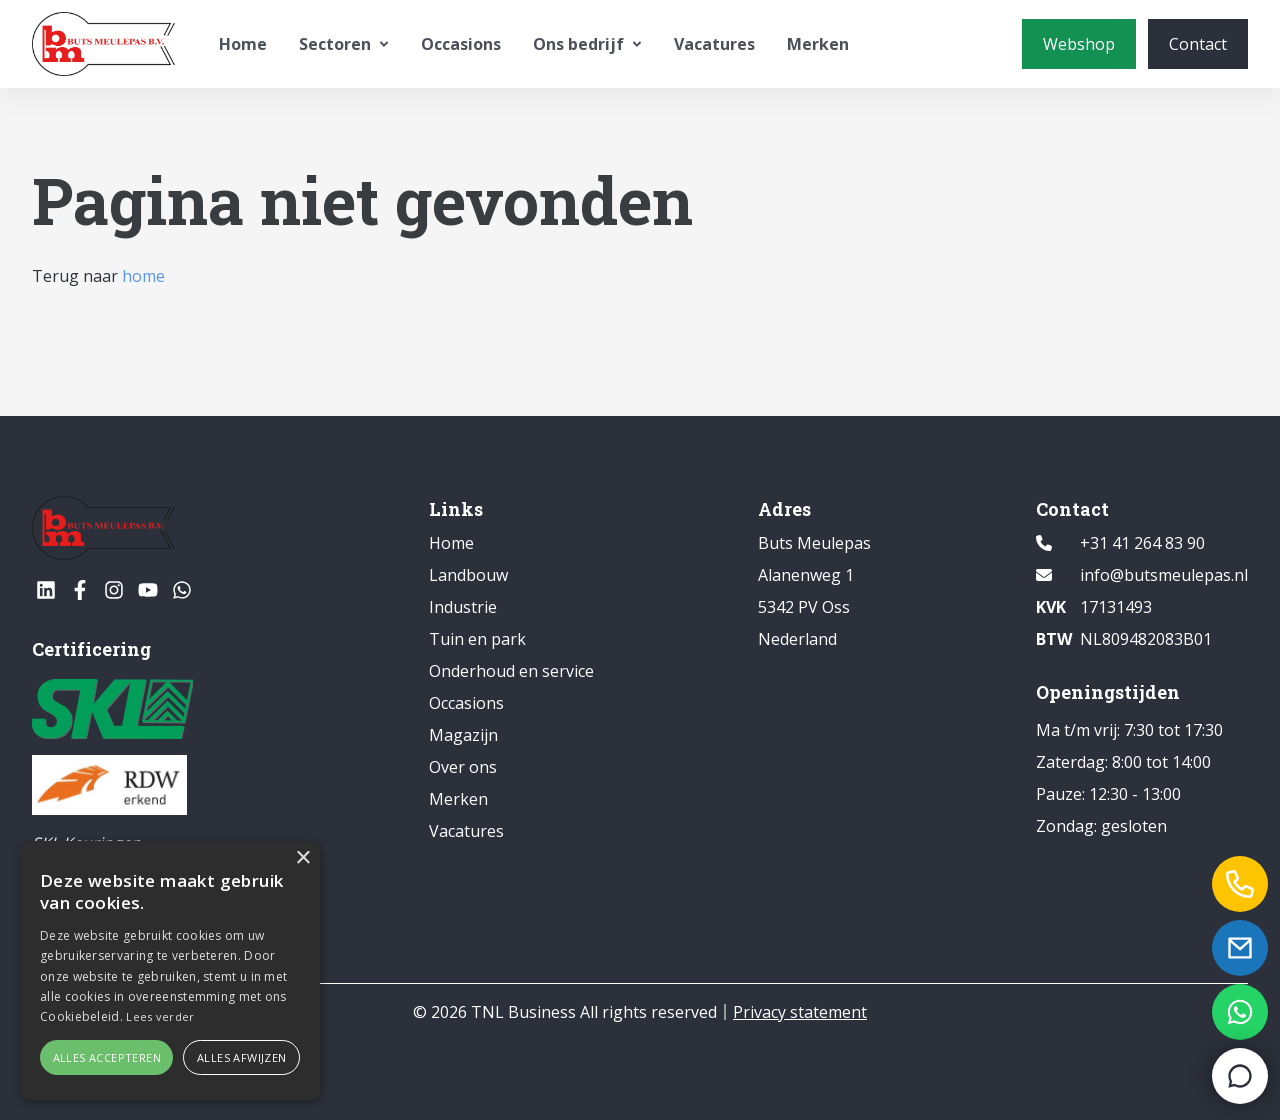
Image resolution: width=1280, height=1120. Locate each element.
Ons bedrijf (587, 44)
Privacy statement (800, 1012)
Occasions (461, 44)
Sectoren (344, 44)
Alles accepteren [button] (107, 1057)
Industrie (463, 607)
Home (243, 44)
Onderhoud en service (511, 671)
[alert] (170, 970)
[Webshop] (1079, 44)
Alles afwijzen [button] (242, 1057)
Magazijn (463, 735)
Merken (818, 44)
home (143, 276)
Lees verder (160, 1016)
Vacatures (714, 44)
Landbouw (468, 575)
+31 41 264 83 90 (1142, 543)
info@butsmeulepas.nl (1164, 575)
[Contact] (1198, 44)
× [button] (302, 858)
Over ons (463, 767)
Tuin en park (477, 639)
